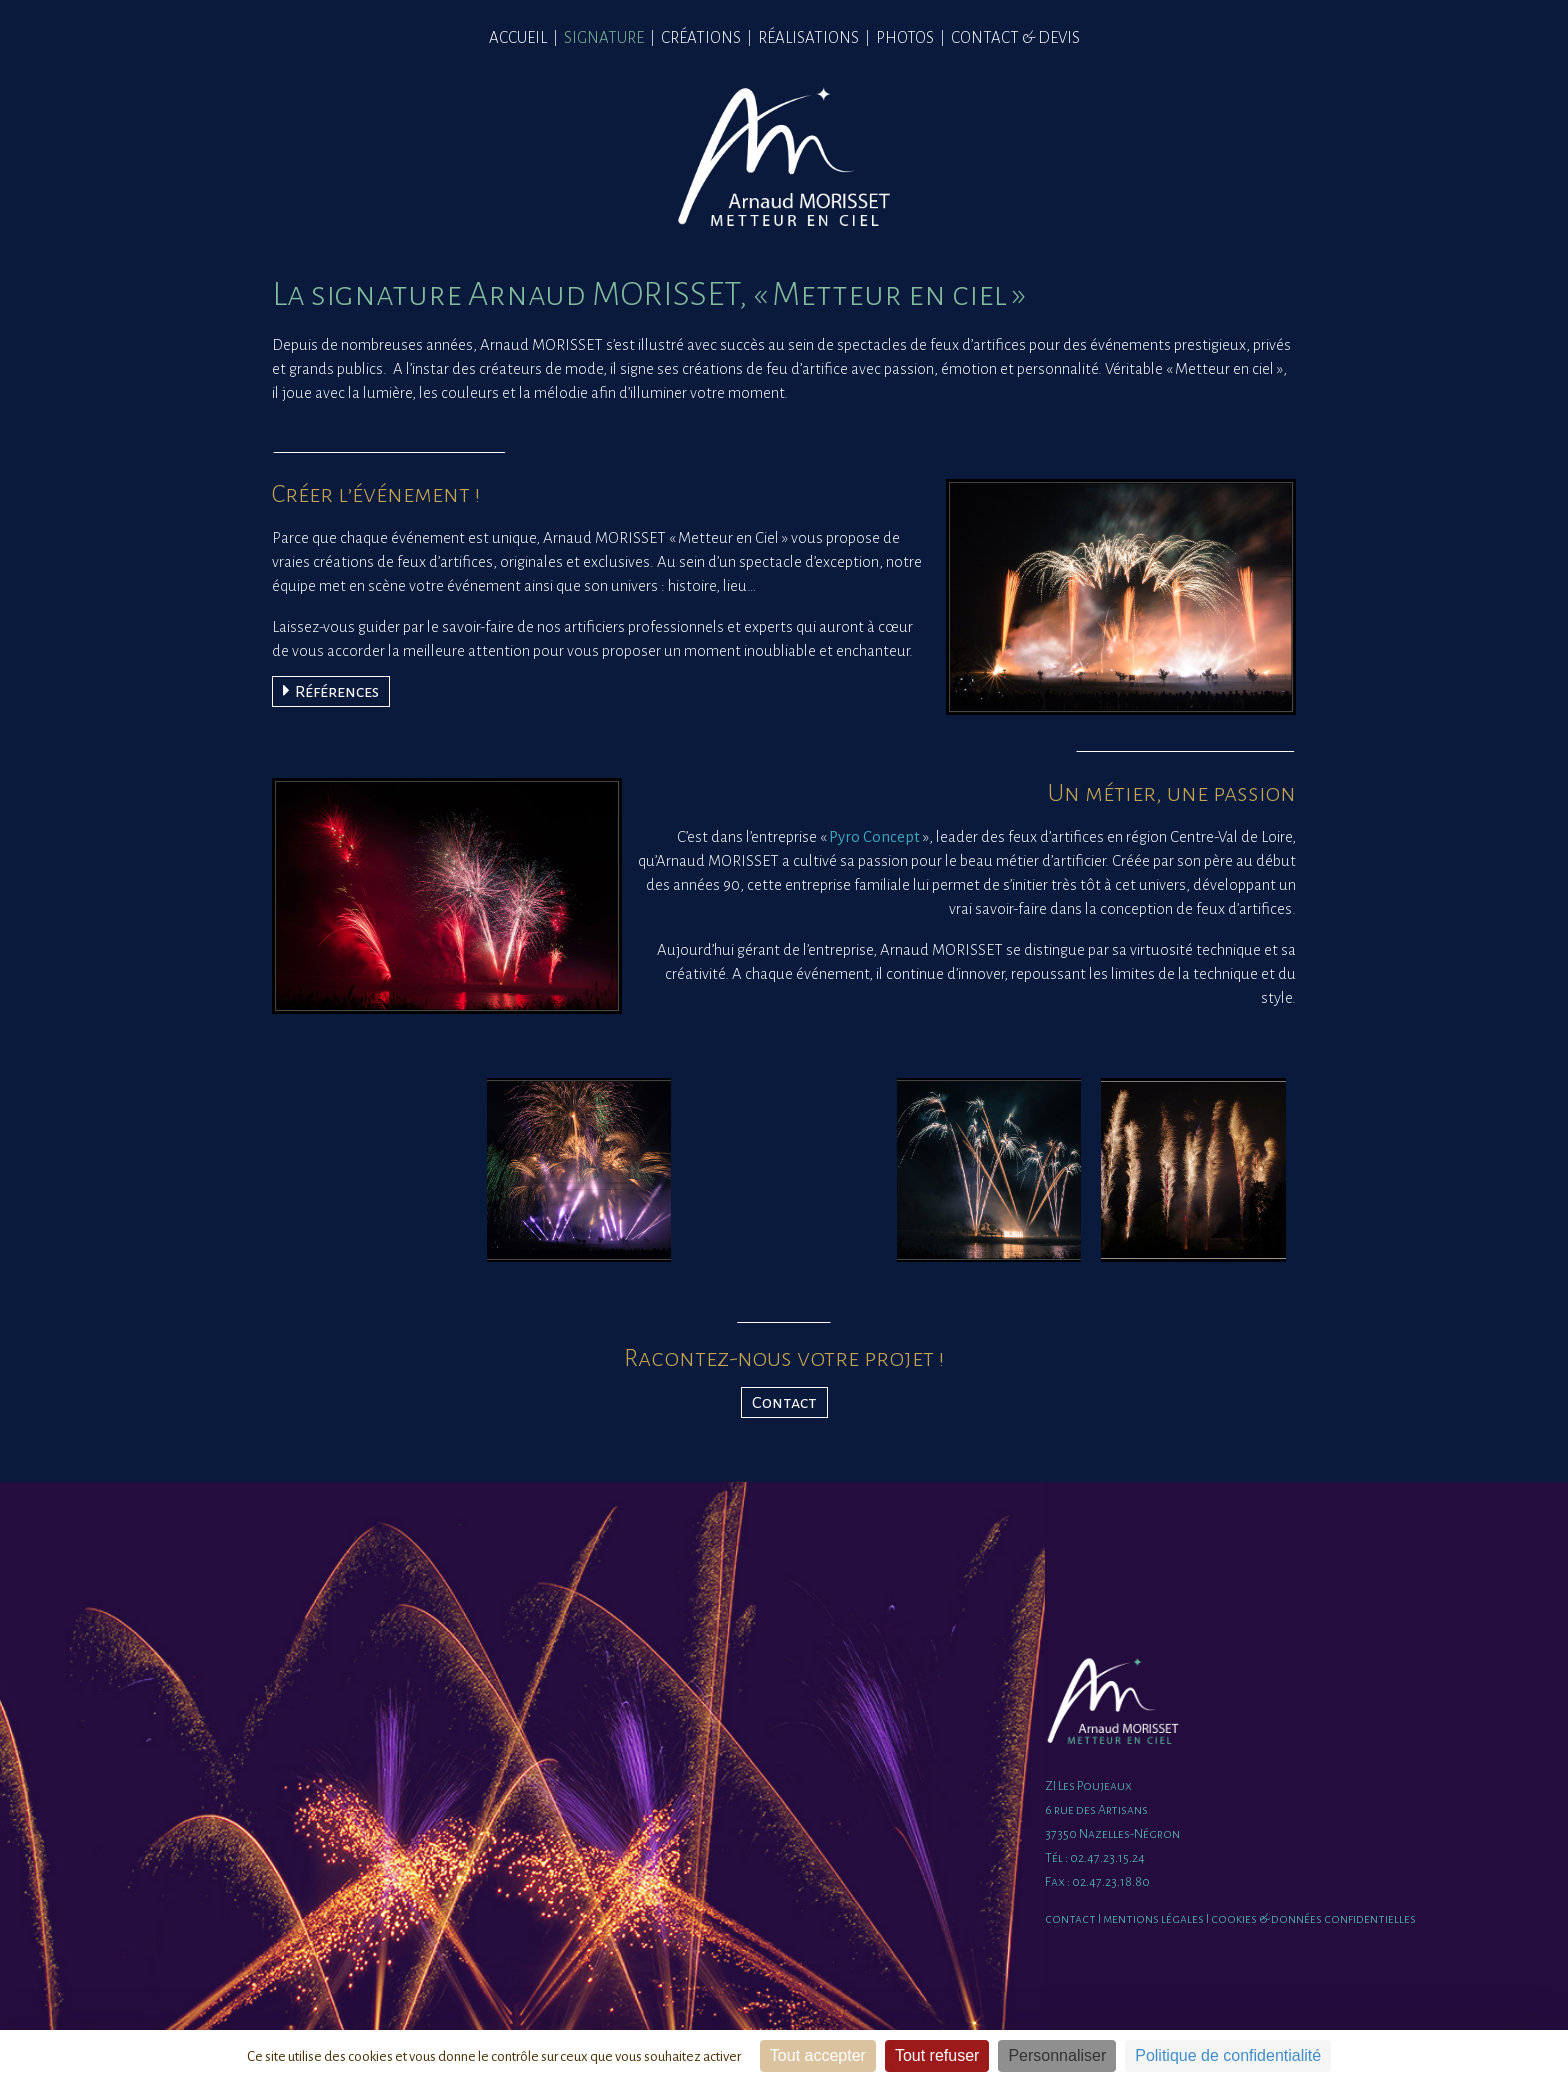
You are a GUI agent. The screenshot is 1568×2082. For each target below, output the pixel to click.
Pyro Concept (874, 837)
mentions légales (1153, 1919)
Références (331, 691)
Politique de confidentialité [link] (1228, 2055)
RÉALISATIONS (808, 37)
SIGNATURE (604, 37)
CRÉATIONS (701, 37)
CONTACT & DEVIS (1015, 37)
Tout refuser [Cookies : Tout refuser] (937, 2055)
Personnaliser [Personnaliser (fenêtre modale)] (1057, 2055)
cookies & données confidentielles (1313, 1919)
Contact (784, 1402)
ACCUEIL (518, 37)
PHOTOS (905, 37)
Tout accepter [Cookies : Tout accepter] (818, 2055)
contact (1070, 1919)
